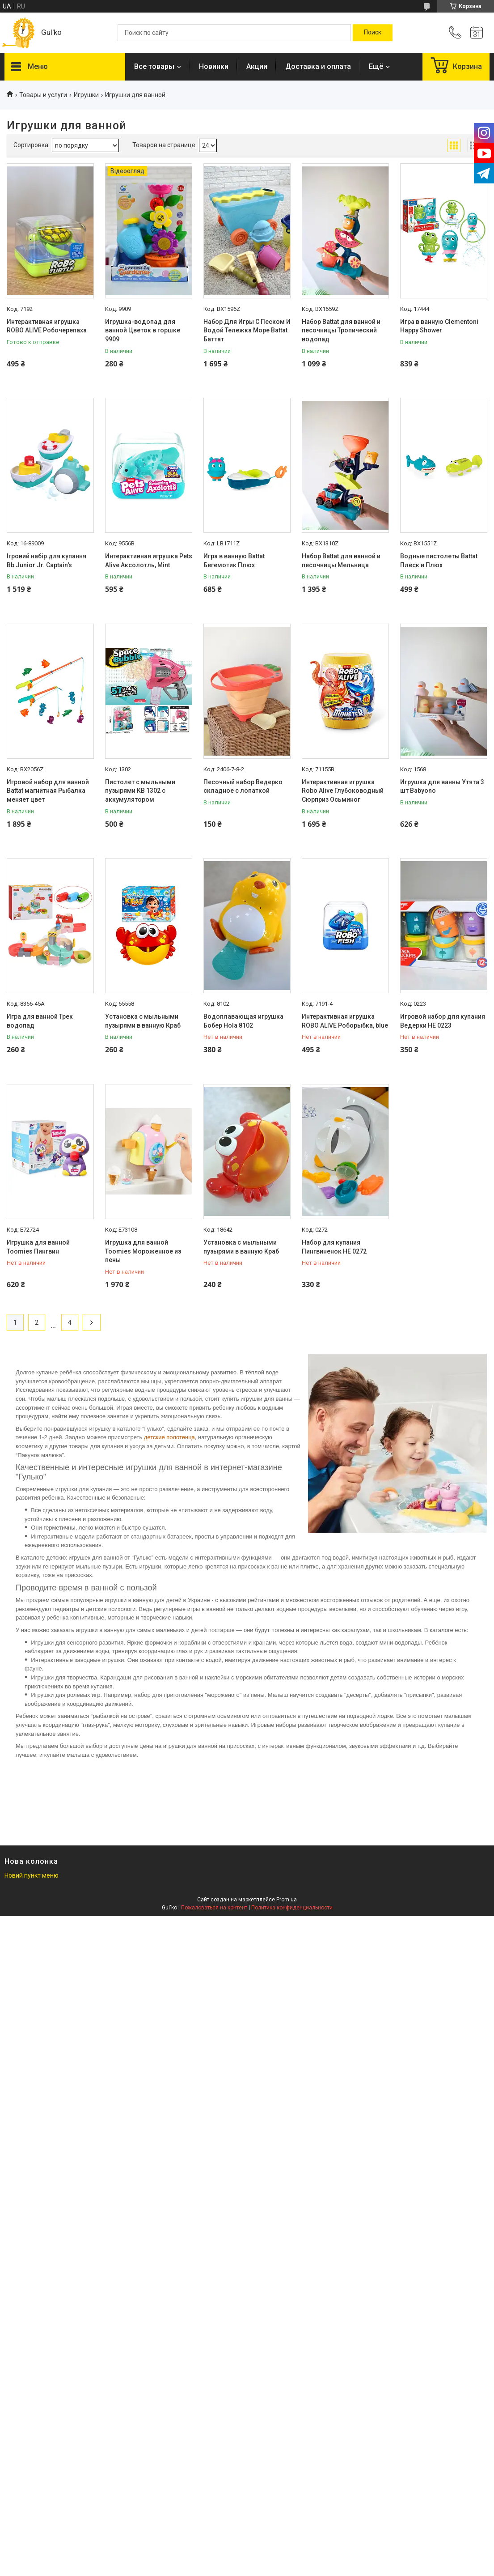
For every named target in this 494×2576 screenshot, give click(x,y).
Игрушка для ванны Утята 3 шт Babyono (442, 786)
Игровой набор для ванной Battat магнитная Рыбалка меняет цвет (48, 790)
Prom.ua (286, 1899)
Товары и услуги (43, 94)
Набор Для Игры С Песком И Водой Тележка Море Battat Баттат (247, 330)
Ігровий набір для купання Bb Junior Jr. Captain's (46, 561)
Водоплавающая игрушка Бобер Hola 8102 (243, 1021)
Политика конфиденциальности (292, 1907)
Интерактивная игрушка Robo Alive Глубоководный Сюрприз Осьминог (343, 790)
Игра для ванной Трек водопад (40, 1021)
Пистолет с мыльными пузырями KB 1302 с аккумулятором (140, 790)
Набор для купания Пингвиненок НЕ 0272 (334, 1247)
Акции (256, 66)
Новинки (213, 66)
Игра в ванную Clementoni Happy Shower (439, 326)
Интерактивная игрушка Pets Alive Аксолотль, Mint (148, 561)
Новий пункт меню (31, 1875)
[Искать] (373, 32)
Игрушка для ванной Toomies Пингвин (38, 1247)
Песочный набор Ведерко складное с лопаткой (243, 786)
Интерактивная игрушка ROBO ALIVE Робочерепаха (47, 326)
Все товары (154, 66)
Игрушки (86, 94)
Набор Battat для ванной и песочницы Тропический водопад (341, 330)
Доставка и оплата (318, 66)
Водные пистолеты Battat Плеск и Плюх (438, 561)
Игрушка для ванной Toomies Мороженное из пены (143, 1251)
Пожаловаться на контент (214, 1907)
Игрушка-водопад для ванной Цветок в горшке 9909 (142, 330)
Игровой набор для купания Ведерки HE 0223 (442, 1021)
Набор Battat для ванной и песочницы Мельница (341, 561)
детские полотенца (169, 1437)
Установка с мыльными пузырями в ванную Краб (143, 1021)
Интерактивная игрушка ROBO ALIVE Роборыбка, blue (345, 1021)
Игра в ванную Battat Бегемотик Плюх (234, 561)
